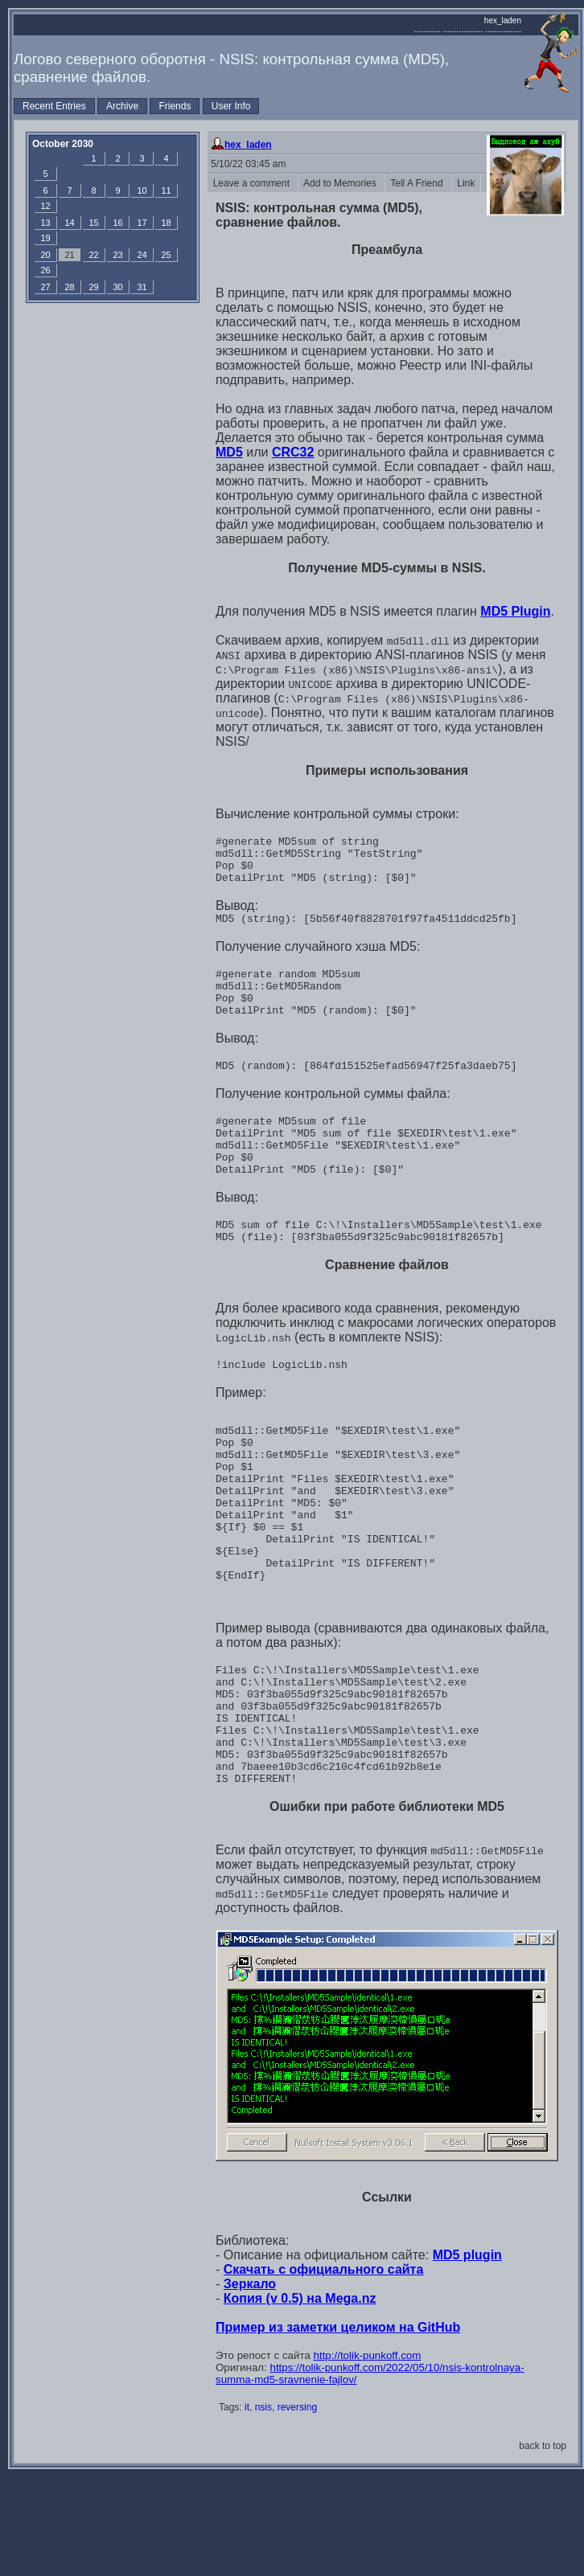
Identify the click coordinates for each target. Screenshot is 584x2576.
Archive (122, 106)
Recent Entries (54, 106)
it (247, 2506)
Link (466, 183)
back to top (542, 2544)
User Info (231, 106)
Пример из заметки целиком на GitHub (338, 2426)
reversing (297, 2506)
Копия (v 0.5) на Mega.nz (300, 2397)
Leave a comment (253, 183)
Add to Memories (341, 183)
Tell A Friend (418, 183)
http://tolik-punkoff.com (368, 2454)
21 (69, 255)
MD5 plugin (467, 2354)
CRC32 (293, 452)
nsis (263, 2506)
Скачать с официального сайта (324, 2368)
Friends (174, 106)
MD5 (229, 452)
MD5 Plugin (515, 611)
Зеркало (250, 2383)
